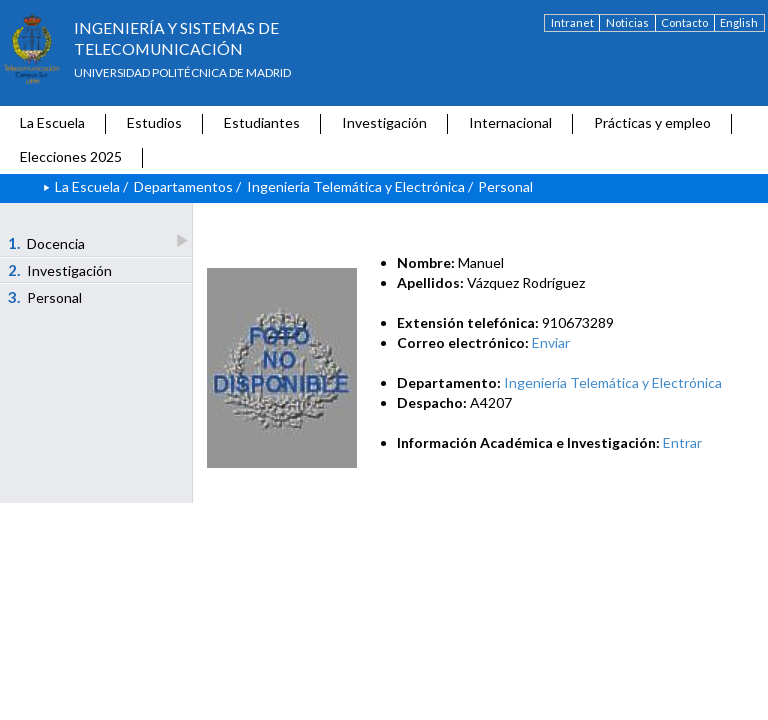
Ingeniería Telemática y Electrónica (356, 186)
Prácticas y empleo (652, 122)
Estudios (154, 122)
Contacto (684, 22)
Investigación (384, 122)
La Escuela (52, 122)
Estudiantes (262, 122)
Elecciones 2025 (71, 156)
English (739, 22)
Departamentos (183, 186)
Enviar (551, 342)
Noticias (627, 22)
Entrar (682, 442)
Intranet (572, 22)
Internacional (510, 122)
